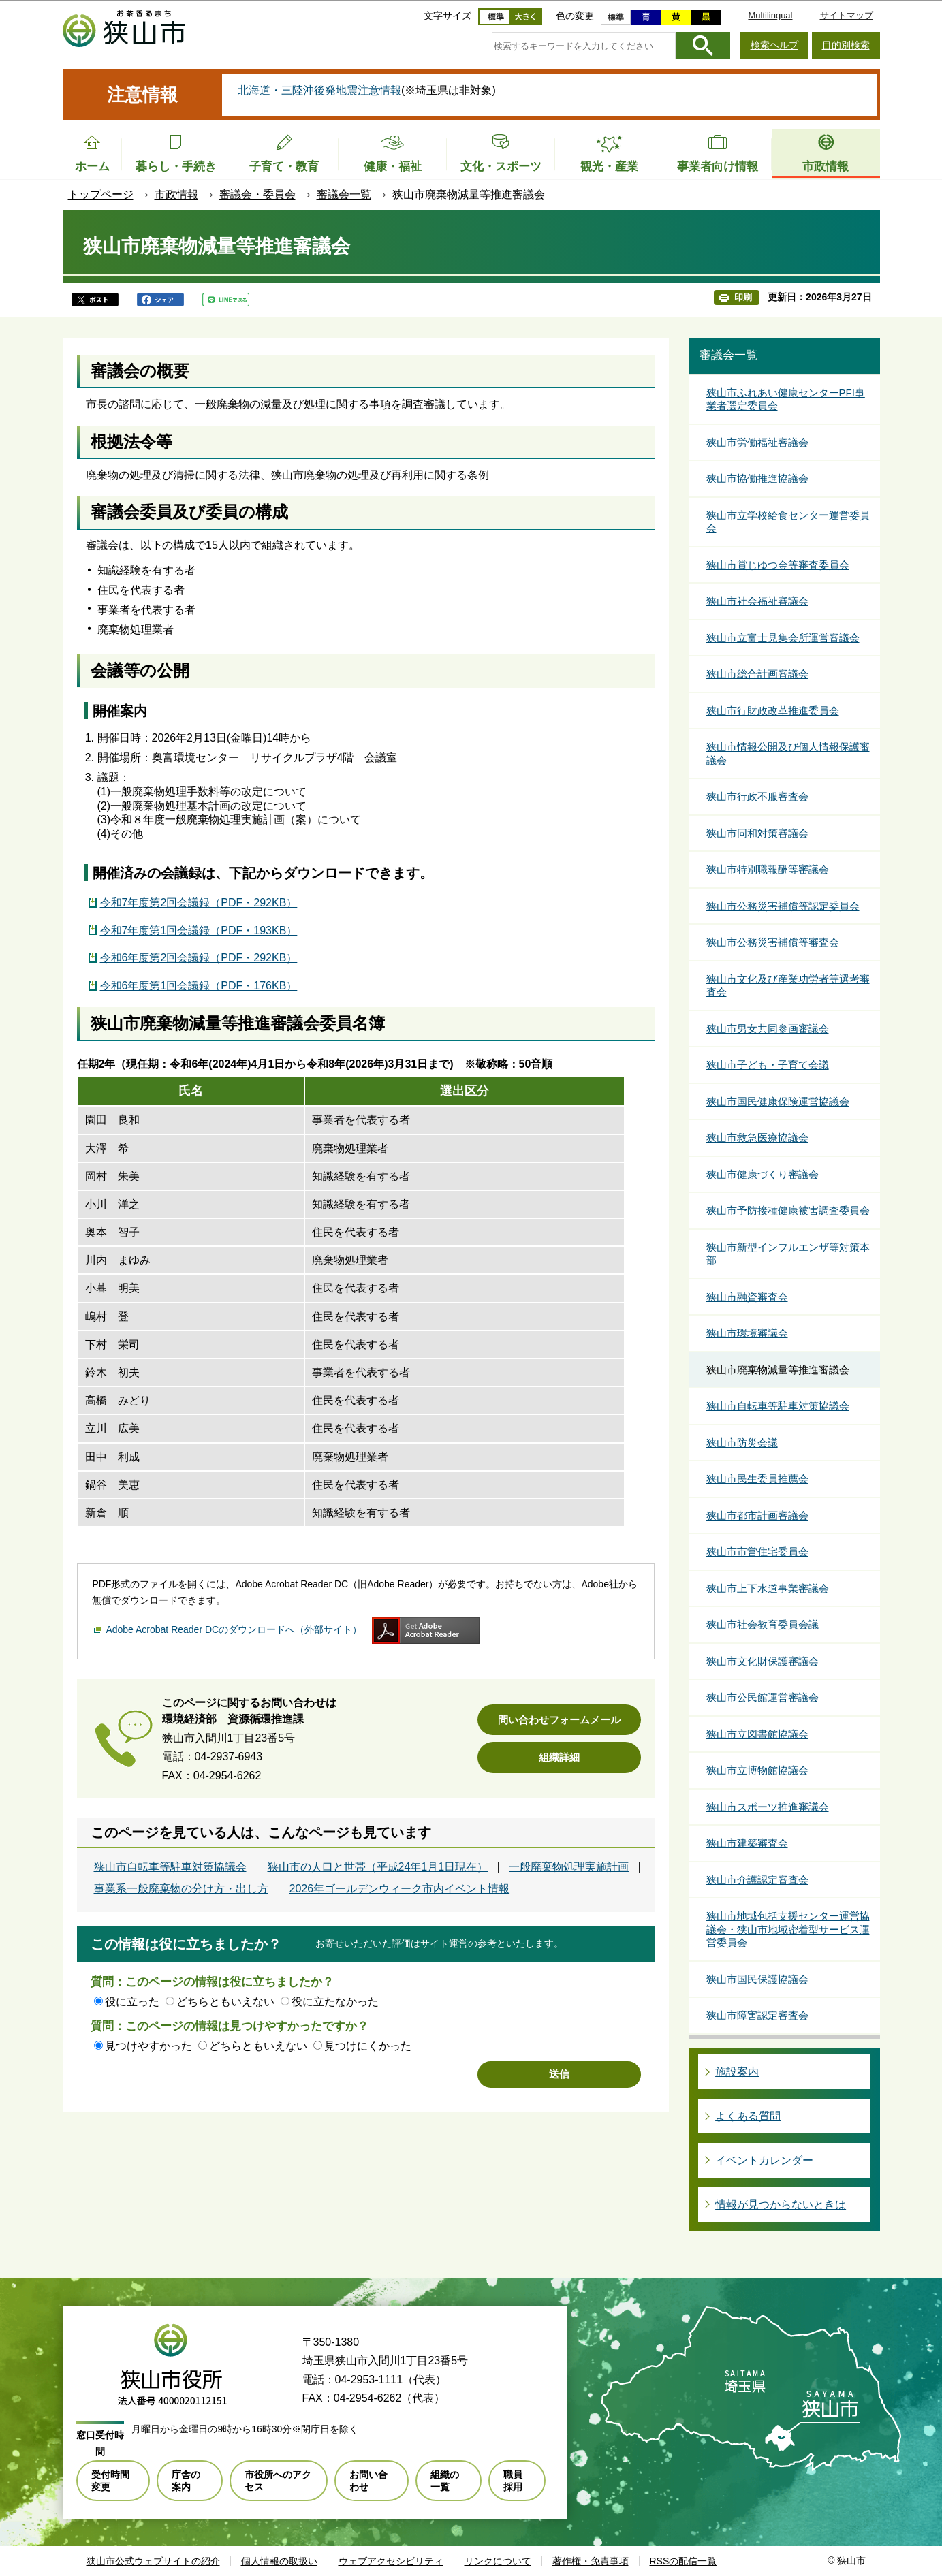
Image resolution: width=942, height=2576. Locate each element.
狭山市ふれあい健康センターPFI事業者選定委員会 (785, 399)
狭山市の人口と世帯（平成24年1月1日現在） (378, 1867)
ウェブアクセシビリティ (391, 2561)
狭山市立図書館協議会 (757, 1734)
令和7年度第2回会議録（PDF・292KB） (199, 902)
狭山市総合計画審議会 (757, 674)
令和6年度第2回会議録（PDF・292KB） (199, 958)
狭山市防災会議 (742, 1442)
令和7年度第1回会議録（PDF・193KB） (199, 930)
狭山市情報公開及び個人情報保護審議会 (788, 753)
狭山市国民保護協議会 (757, 1979)
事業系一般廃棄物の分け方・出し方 (181, 1888)
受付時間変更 (110, 2480)
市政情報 (176, 194)
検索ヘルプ (774, 44)
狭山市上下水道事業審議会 (767, 1588)
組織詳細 (559, 1757)
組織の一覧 (444, 2480)
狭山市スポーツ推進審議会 (767, 1807)
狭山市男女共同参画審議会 (767, 1028)
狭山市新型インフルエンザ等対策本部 (788, 1254)
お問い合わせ (368, 2480)
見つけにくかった (367, 2046)
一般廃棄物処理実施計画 (569, 1867)
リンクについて (498, 2561)
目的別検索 (846, 44)
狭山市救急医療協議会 (757, 1137)
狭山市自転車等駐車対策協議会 (170, 1867)
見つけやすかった (148, 2046)
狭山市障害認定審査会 (757, 2015)
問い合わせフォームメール (559, 1720)
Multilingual (770, 15)
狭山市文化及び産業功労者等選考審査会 (788, 985)
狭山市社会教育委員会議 (762, 1624)
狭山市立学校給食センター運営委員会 (788, 522)
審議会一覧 (344, 194)
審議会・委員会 (257, 194)
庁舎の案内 (186, 2480)
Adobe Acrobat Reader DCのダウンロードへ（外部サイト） (234, 1629)
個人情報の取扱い (279, 2561)
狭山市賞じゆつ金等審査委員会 (777, 565)
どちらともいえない (225, 2001)
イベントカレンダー (764, 2160)
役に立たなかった (335, 2001)
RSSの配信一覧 (683, 2561)
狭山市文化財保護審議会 (762, 1661)
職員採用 (512, 2480)
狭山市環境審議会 (747, 1333)
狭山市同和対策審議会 (757, 833)
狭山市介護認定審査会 (757, 1880)
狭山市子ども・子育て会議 (767, 1064)
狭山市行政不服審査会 (757, 796)
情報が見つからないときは (780, 2204)
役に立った (132, 2001)
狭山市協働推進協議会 (757, 478)
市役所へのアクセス (278, 2480)
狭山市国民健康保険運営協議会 (777, 1101)
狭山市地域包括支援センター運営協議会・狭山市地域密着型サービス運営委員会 (788, 1929)
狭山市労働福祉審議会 (757, 442)
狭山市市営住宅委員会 (757, 1551)
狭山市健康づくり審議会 (762, 1174)
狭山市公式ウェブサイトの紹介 (153, 2561)
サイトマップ (846, 15)
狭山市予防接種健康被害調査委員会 (788, 1210)
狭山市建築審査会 (747, 1843)
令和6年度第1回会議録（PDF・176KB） (199, 985)
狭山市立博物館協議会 (757, 1770)
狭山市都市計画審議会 (757, 1515)
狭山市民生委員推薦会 (757, 1478)
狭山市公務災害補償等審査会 (772, 942)
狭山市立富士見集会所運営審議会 (783, 637)
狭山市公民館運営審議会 (762, 1697)
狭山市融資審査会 (747, 1297)
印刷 (743, 297)
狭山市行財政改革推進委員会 (772, 710)
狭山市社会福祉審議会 (757, 601)
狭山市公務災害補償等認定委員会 (783, 906)
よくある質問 (748, 2116)
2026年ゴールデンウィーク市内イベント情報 (399, 1888)
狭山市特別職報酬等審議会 (767, 869)
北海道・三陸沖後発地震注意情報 (319, 90)
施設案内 (737, 2072)
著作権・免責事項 (590, 2561)
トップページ (101, 194)
